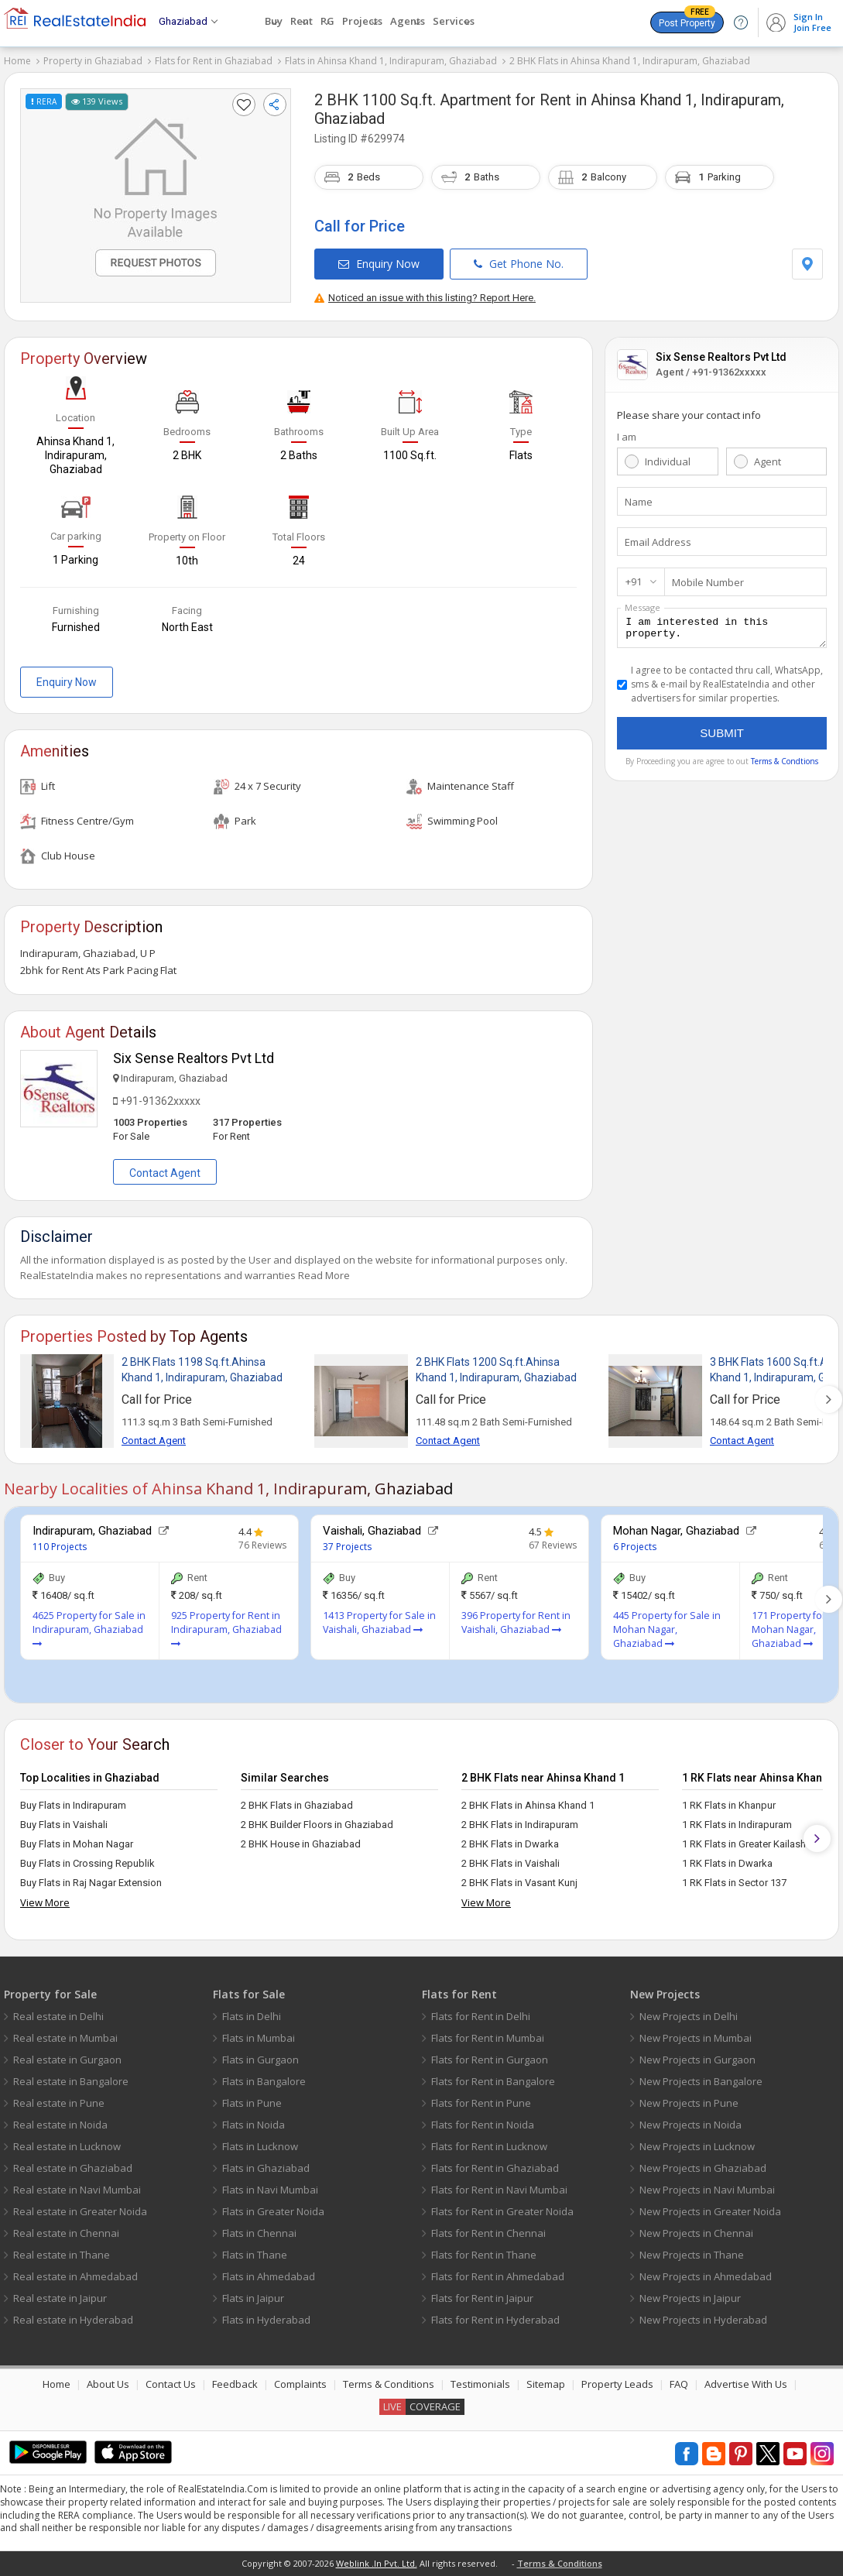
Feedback (235, 2384)
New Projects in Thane (691, 2255)
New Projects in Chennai (696, 2233)
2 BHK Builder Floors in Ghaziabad (317, 1824)
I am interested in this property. (722, 630)
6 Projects (634, 1546)
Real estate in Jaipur (60, 2298)
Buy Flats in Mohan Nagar (76, 1844)
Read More (324, 1275)
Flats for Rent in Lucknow (489, 2146)
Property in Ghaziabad (92, 60)
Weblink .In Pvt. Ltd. (376, 2563)
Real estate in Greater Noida (80, 2211)
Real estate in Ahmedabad (75, 2276)
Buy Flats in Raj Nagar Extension (91, 1882)
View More (45, 1902)
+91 (633, 581)
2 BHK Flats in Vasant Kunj (519, 1882)
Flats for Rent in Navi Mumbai (499, 2190)
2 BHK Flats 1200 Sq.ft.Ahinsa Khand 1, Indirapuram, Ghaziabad (496, 1370)
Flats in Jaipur (253, 2298)
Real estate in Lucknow (67, 2146)
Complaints (300, 2384)
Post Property (687, 20)
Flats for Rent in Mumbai (487, 2038)
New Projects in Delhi (688, 2016)
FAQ (679, 2384)
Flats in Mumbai (258, 2038)
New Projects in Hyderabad (703, 2320)
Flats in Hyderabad (266, 2320)
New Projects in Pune (688, 2103)
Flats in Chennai (259, 2233)
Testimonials (480, 2384)
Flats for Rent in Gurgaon (489, 2060)
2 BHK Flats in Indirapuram (519, 1824)
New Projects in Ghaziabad (702, 2168)
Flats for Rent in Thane (483, 2255)
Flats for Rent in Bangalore (493, 2081)
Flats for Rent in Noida (482, 2125)
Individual (668, 461)
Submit (722, 737)
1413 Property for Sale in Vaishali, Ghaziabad (379, 1622)
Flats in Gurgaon (260, 2060)
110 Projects (60, 1546)
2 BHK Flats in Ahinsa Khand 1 (528, 1805)
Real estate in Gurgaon (67, 2060)
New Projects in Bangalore (700, 2081)
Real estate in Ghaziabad (72, 2168)
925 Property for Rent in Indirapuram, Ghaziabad (226, 1629)
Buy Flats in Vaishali (64, 1824)
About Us (108, 2384)
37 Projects (347, 1546)
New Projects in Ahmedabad (705, 2276)
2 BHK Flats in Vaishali (510, 1863)
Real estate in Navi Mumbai (77, 2190)
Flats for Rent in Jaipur (482, 2298)
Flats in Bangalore (264, 2081)
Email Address (658, 542)
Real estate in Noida (60, 2125)
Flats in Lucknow (260, 2146)
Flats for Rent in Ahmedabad (497, 2276)
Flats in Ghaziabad (266, 2168)
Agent (767, 461)
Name (639, 502)
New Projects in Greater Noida (710, 2211)
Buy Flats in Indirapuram (73, 1805)
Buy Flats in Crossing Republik (87, 1863)
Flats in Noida (253, 2125)
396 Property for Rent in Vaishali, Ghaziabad (516, 1622)
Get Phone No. (519, 263)
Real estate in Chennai (66, 2233)
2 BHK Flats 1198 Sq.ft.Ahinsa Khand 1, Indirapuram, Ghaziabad (202, 1370)
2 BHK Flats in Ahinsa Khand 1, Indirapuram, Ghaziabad (629, 60)
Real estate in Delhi (58, 2016)
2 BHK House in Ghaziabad (301, 1844)
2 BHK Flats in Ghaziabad (297, 1805)
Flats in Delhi (251, 2016)
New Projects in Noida (690, 2125)
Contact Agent (164, 1173)
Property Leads (617, 2384)
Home (17, 60)
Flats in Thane (254, 2255)
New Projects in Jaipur (690, 2298)
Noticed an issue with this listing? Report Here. (425, 298)
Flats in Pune (252, 2103)
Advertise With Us (745, 2384)
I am (626, 437)
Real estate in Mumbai (65, 2038)
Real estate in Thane (61, 2255)
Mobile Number (708, 582)
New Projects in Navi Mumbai (707, 2190)
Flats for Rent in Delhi (480, 2016)
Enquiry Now (379, 263)
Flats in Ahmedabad (268, 2276)
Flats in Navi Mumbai (270, 2190)
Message (642, 607)
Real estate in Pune (59, 2103)
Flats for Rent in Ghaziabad (213, 60)
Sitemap (545, 2384)
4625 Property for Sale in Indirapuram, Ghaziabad (89, 1629)
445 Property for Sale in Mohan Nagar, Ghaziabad (667, 1629)
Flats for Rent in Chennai (488, 2233)
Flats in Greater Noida (273, 2211)
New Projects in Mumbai (695, 2038)
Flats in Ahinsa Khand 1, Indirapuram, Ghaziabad (391, 60)
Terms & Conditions (388, 2384)
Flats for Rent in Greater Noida (502, 2211)
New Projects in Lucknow (697, 2146)
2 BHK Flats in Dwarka (510, 1844)
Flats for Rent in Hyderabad (495, 2320)
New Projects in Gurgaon (697, 2060)
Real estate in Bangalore (71, 2081)
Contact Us (171, 2384)
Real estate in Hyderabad (73, 2320)
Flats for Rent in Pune (481, 2103)
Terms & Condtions (784, 765)
